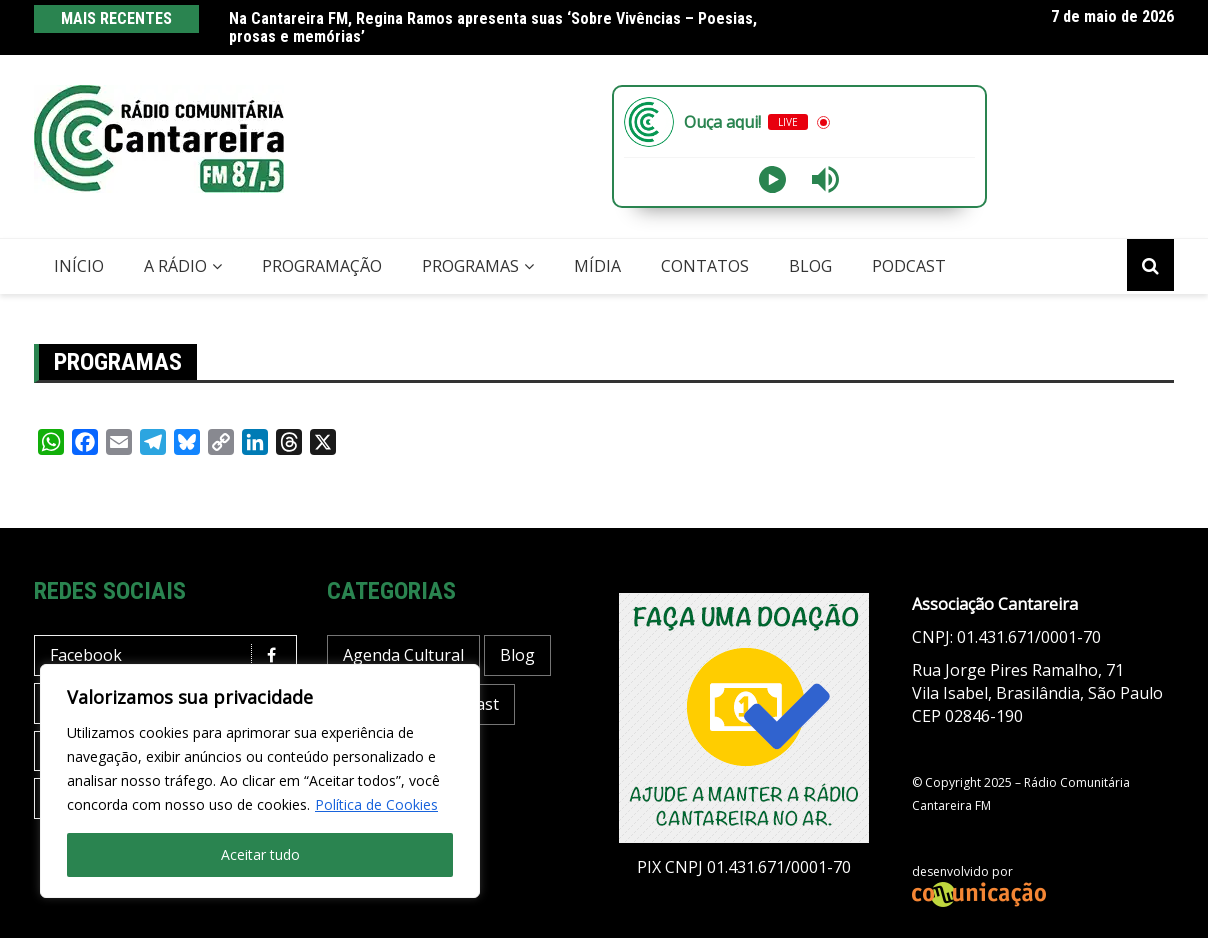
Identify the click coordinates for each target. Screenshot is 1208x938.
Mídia (597, 266)
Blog (810, 266)
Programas (470, 266)
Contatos (705, 266)
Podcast (909, 266)
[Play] (772, 179)
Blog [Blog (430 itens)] (517, 655)
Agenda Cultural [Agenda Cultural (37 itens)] (403, 655)
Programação (322, 266)
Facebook (170, 655)
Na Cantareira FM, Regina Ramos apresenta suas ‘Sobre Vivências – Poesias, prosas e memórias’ (493, 27)
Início (79, 266)
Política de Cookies (376, 804)
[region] (260, 781)
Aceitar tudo (260, 854)
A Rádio (175, 266)
